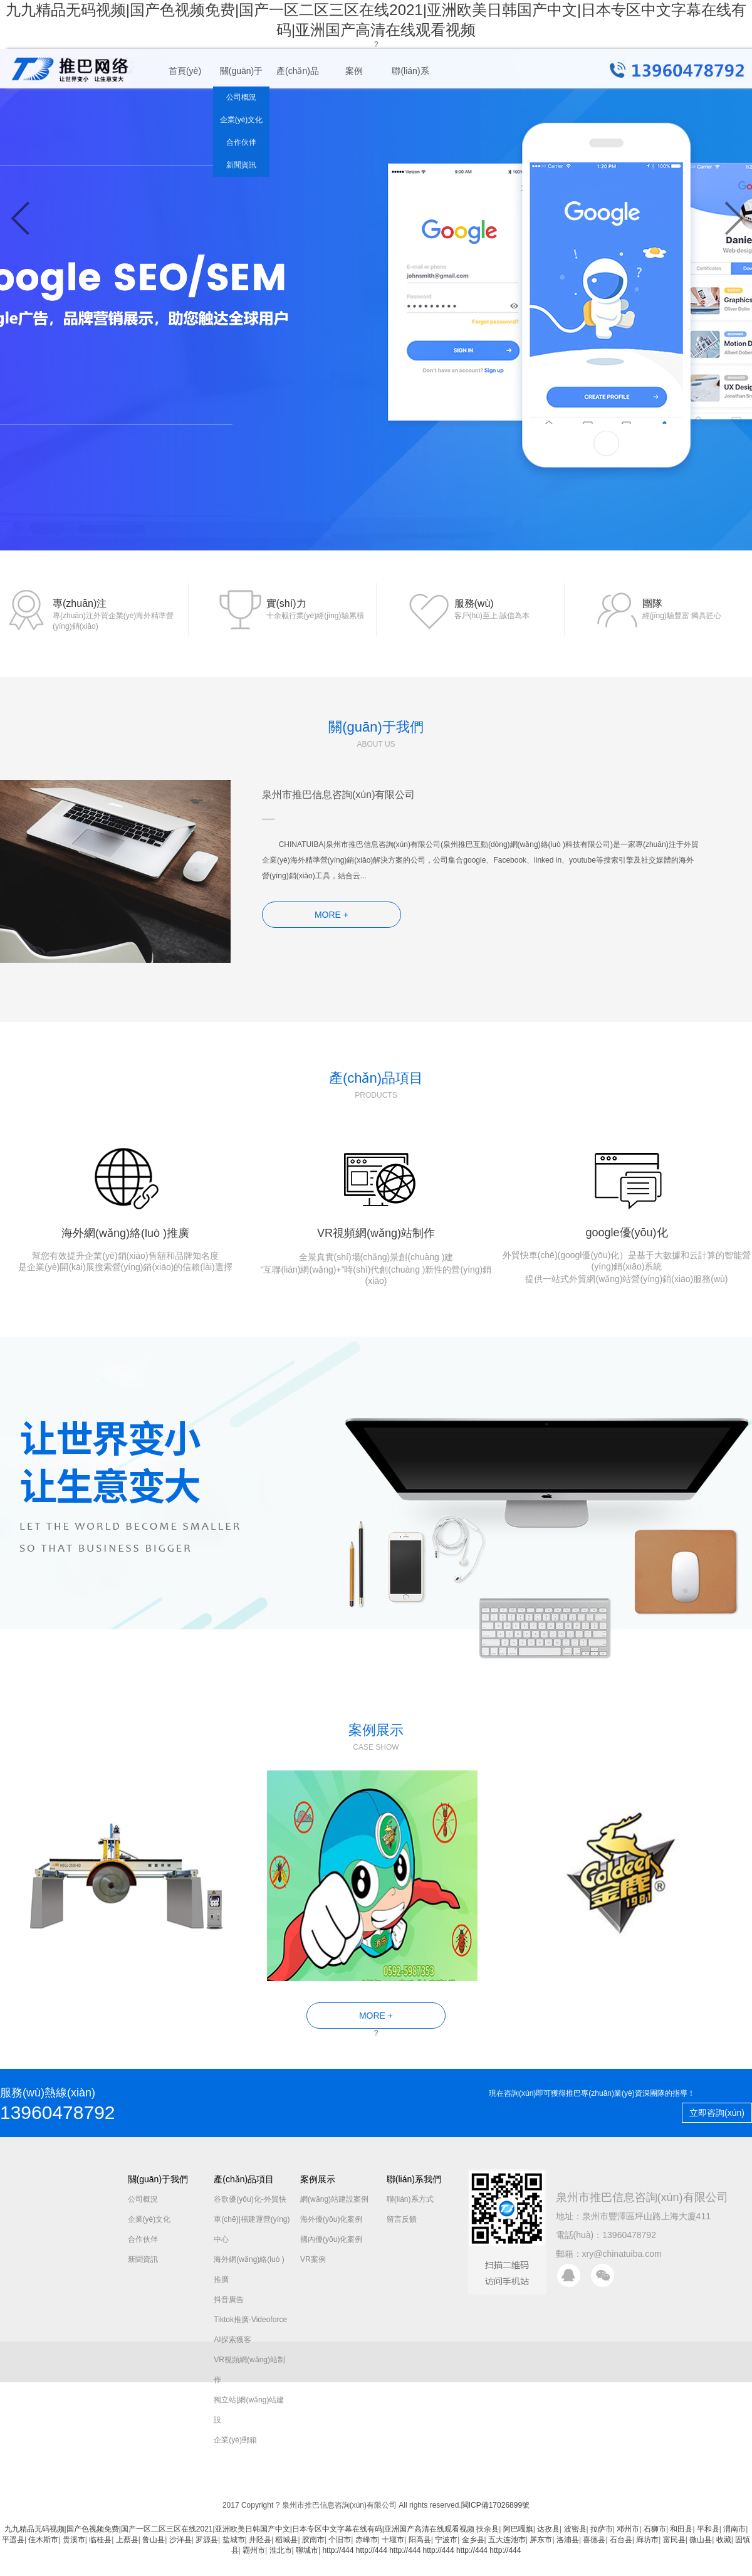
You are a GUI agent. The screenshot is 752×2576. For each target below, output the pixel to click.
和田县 (681, 2529)
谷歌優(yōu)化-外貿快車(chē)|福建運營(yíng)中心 (252, 2219)
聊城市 (307, 2550)
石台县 (621, 2539)
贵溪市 (74, 2539)
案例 (354, 71)
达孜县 (548, 2529)
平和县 (708, 2529)
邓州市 (628, 2529)
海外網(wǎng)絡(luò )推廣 (125, 1202)
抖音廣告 (229, 2299)
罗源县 (207, 2539)
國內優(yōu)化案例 (331, 2239)
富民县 (674, 2539)
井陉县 (260, 2539)
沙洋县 (180, 2539)
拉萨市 (601, 2529)
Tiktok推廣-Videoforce (250, 2319)
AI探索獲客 (232, 2339)
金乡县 (473, 2539)
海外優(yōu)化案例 (331, 2219)
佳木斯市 (43, 2539)
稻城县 (286, 2539)
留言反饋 (402, 2219)
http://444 (337, 2550)
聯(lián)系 (410, 71)
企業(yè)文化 (241, 119)
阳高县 (420, 2539)
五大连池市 (507, 2539)
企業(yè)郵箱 (235, 2440)
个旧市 (339, 2539)
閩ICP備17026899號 (495, 2505)
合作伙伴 (241, 142)
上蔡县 (127, 2539)
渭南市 (734, 2529)
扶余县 (487, 2529)
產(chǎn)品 (297, 71)
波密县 (575, 2529)
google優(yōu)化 (626, 1208)
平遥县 (13, 2539)
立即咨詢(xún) (716, 2113)
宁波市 (446, 2539)
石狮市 (655, 2529)
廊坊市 (647, 2539)
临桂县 (100, 2539)
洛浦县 (567, 2539)
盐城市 (233, 2539)
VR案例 (313, 2259)
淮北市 (280, 2550)
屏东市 (541, 2539)
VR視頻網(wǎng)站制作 (376, 1208)
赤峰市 (366, 2539)
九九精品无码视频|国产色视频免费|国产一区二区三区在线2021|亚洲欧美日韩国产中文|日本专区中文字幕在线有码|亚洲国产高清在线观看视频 (239, 2529)
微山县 (700, 2539)
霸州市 (254, 2550)
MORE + (331, 915)
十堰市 (393, 2539)
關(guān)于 (241, 71)
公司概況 (241, 97)
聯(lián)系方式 (410, 2199)
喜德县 (594, 2539)
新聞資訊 (241, 164)
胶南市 (313, 2539)
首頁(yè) (185, 71)
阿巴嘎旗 (518, 2529)
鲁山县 (153, 2539)
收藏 (723, 2539)
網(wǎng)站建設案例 (334, 2199)
